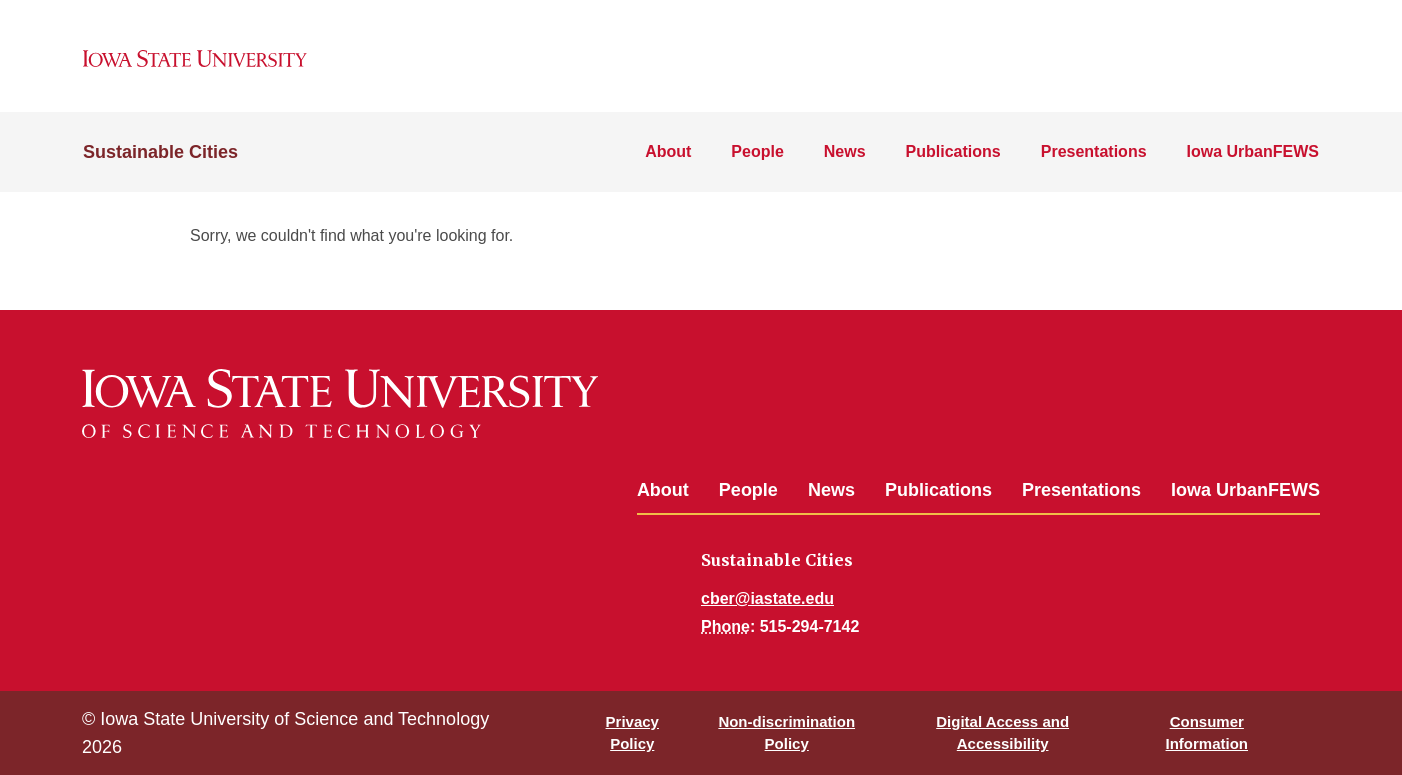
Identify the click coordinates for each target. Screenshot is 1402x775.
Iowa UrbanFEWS (1253, 151)
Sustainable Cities (160, 152)
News (845, 151)
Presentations (1094, 151)
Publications (953, 151)
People (757, 151)
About (668, 151)
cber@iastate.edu (767, 598)
